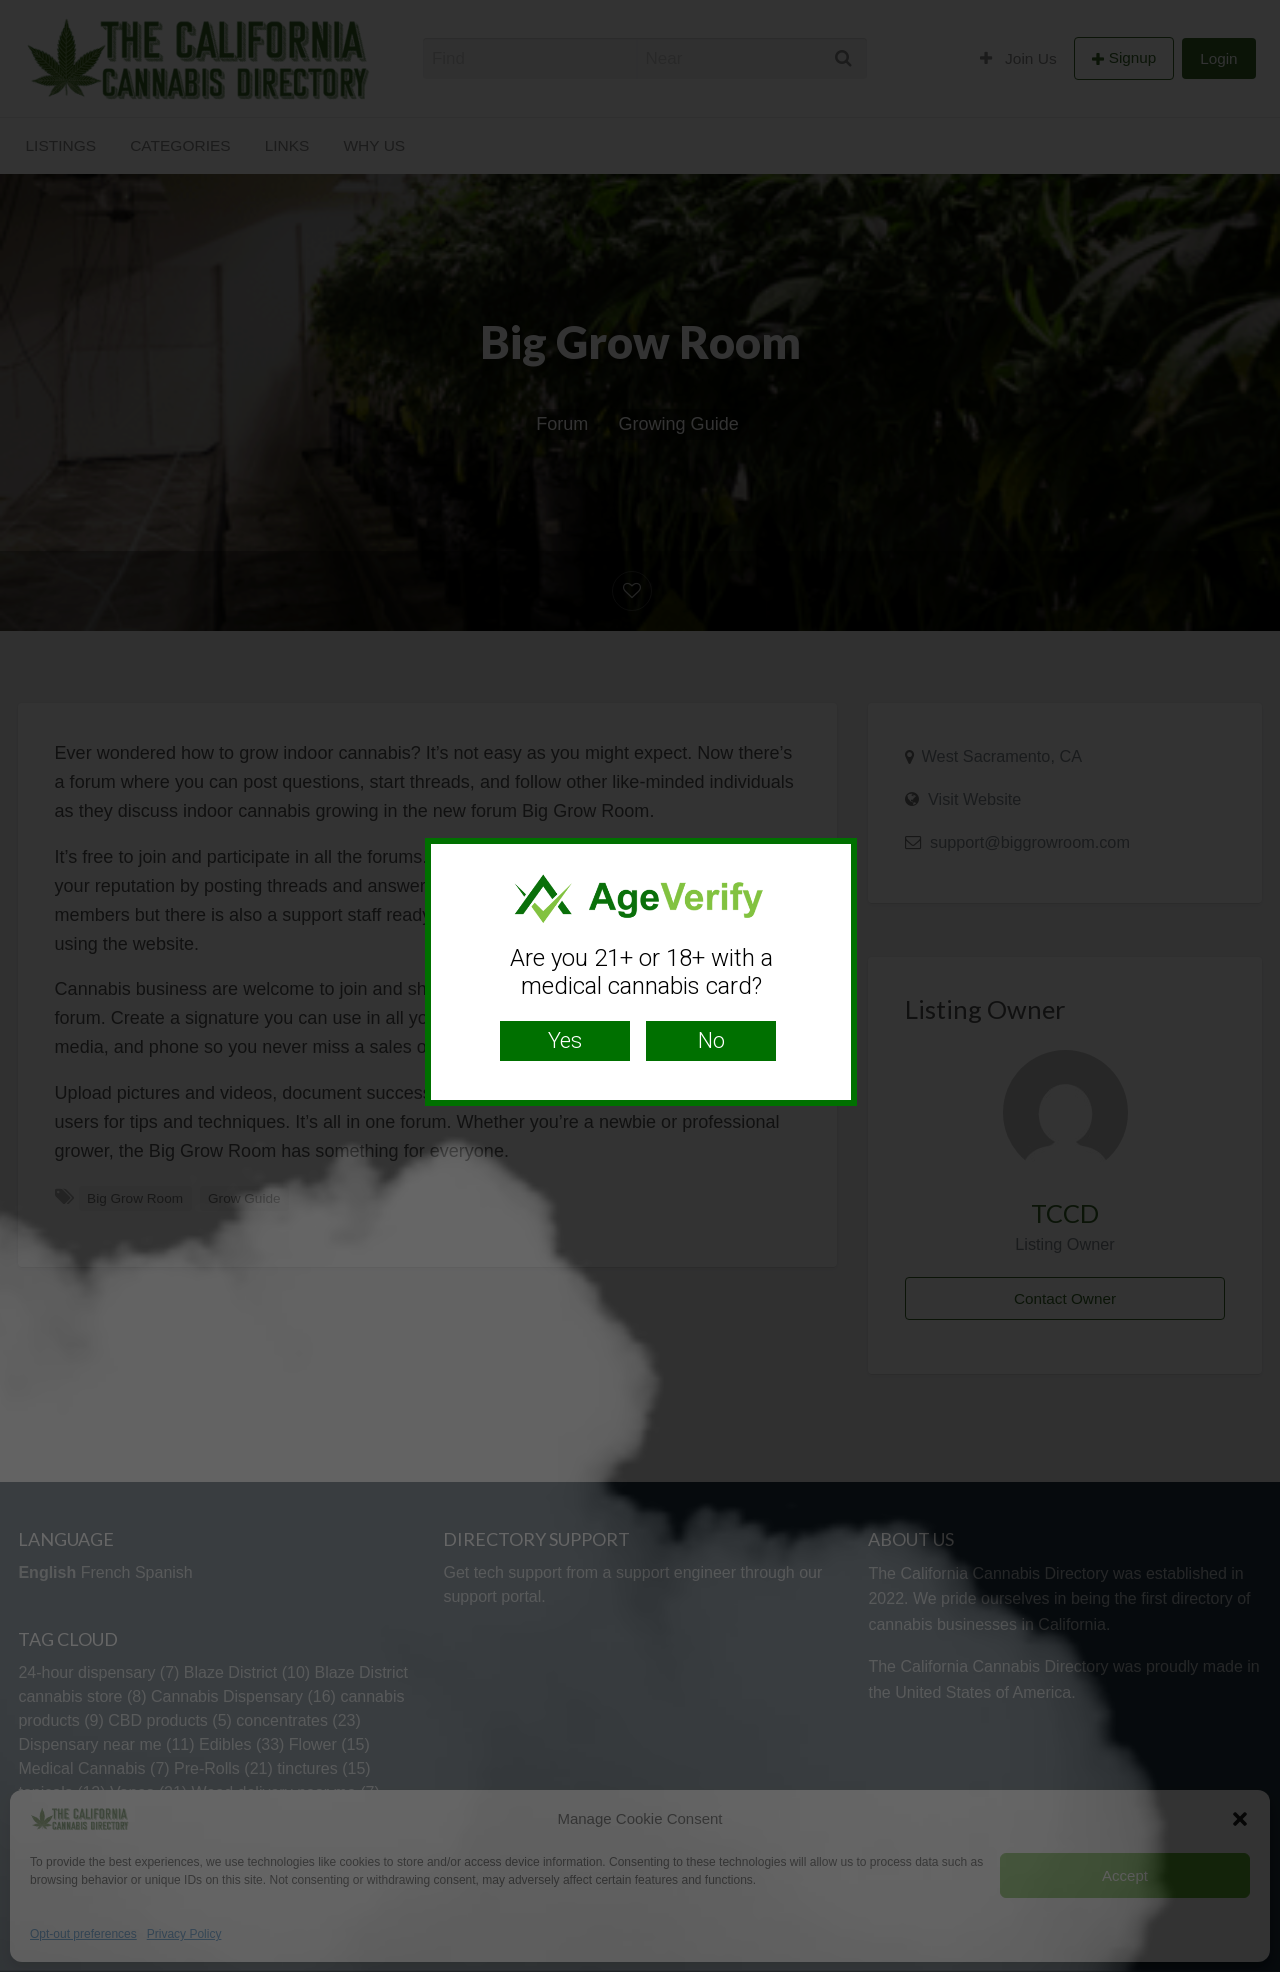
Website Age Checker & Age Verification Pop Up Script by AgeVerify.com (1255, 1967)
